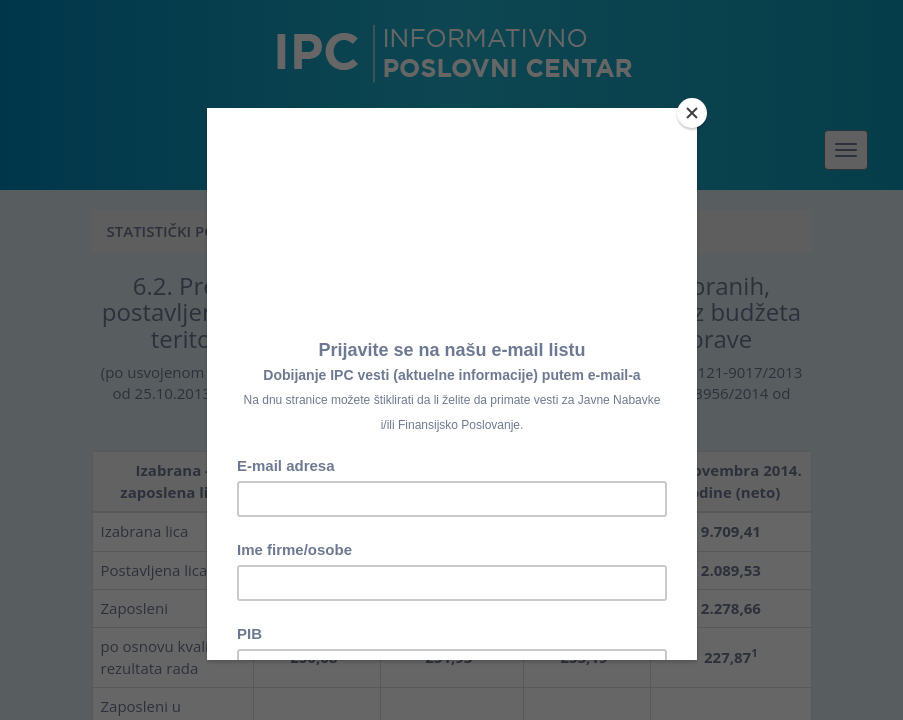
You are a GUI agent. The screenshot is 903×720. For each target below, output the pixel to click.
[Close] (692, 113)
